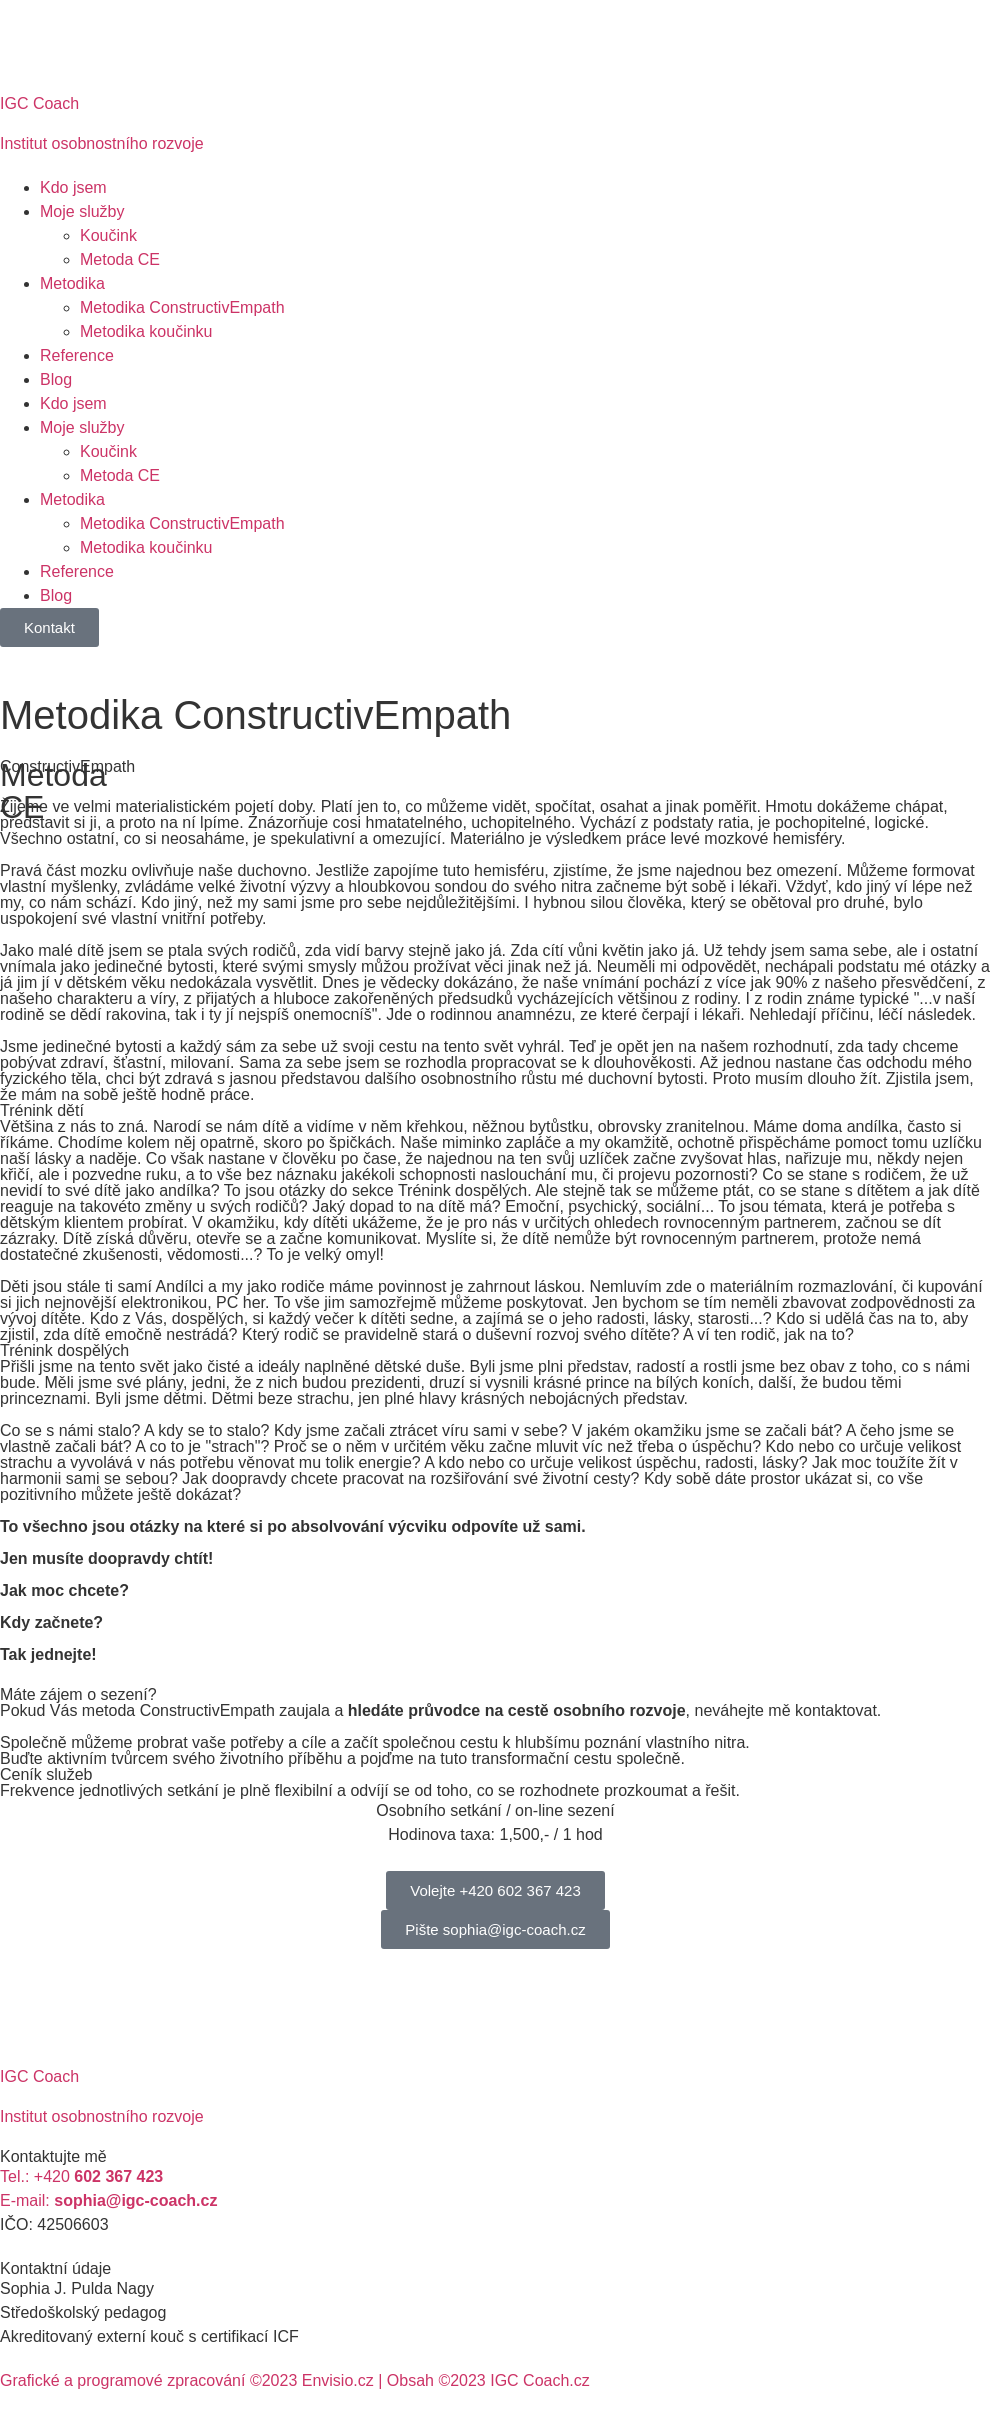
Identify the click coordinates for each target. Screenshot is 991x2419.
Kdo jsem (73, 187)
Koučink (108, 235)
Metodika (72, 283)
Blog (56, 379)
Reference (77, 355)
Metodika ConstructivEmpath (182, 307)
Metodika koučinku (146, 331)
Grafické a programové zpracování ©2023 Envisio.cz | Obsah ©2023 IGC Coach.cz (295, 2380)
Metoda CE (120, 259)
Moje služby (82, 211)
